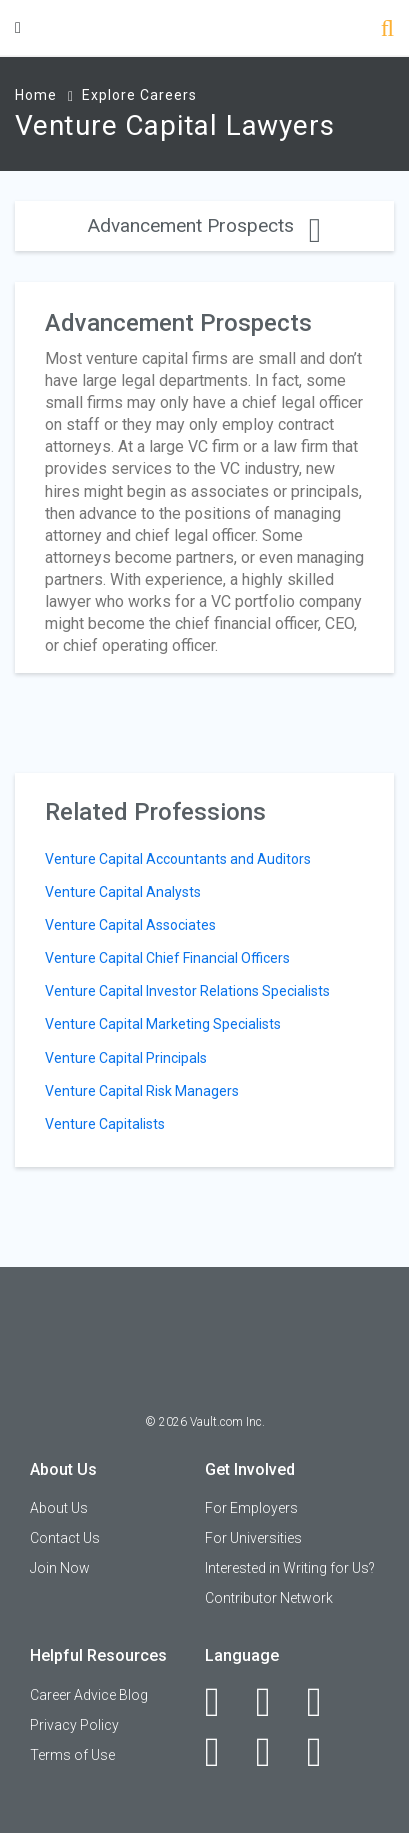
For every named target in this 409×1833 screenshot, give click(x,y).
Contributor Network (269, 1598)
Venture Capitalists (105, 1124)
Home (36, 95)
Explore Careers (139, 95)
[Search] (387, 30)
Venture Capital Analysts (123, 892)
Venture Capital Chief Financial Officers (167, 958)
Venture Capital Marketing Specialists (163, 1024)
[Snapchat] (325, 1752)
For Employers (251, 1508)
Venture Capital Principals (126, 1058)
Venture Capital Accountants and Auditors (178, 859)
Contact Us (65, 1538)
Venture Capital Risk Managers (142, 1091)
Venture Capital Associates (130, 925)
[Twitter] (325, 1702)
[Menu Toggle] (18, 27)
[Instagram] (223, 1752)
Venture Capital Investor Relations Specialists (187, 991)
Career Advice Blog (89, 1695)
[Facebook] (223, 1702)
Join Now (60, 1568)
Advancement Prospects (204, 225)
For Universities (253, 1538)
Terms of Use (72, 1755)
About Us (59, 1508)
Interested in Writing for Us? (290, 1568)
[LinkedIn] (274, 1702)
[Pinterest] (274, 1752)
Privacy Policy (74, 1725)
